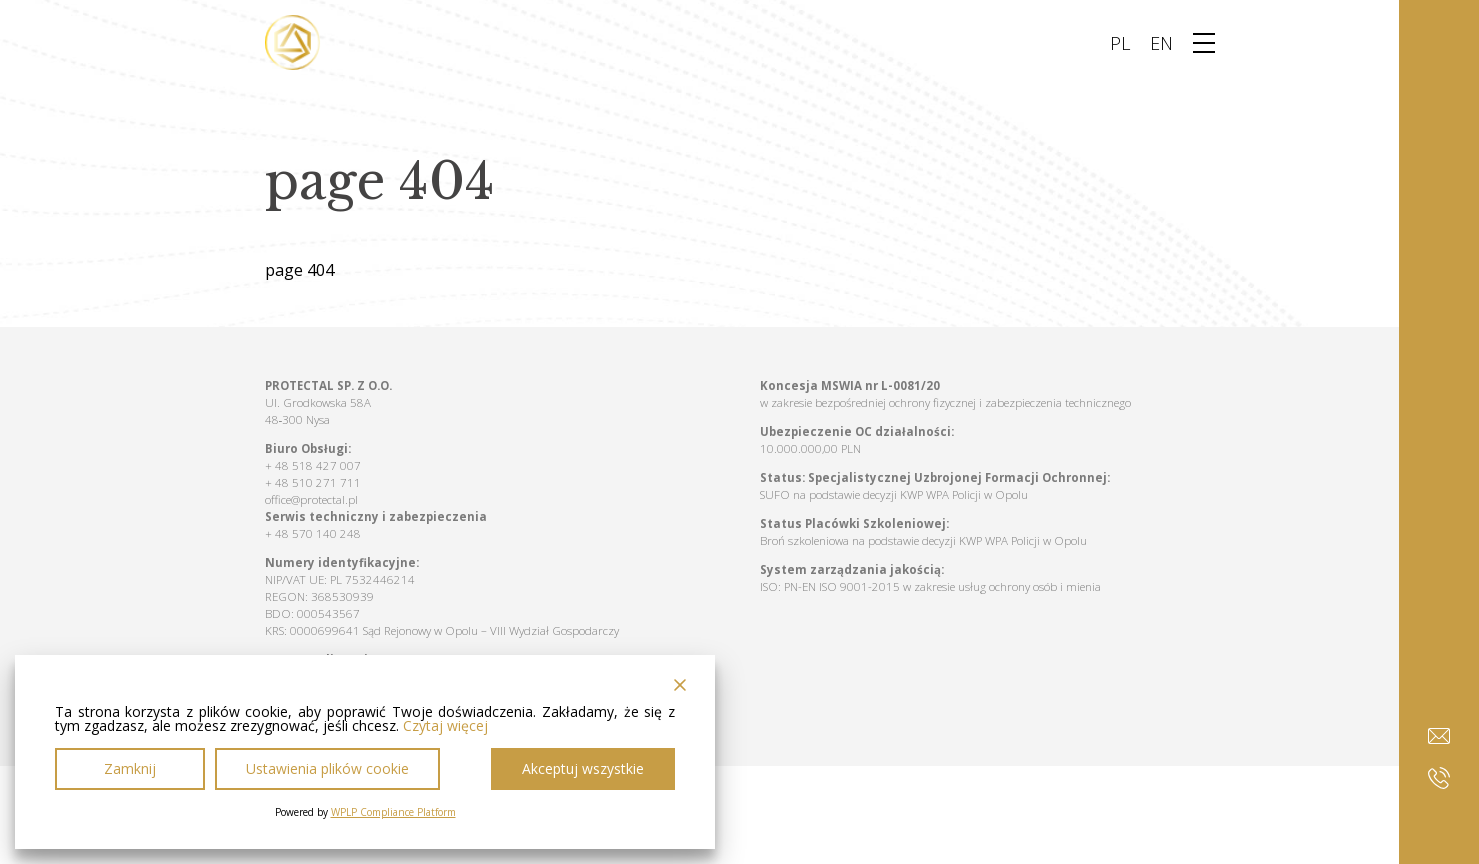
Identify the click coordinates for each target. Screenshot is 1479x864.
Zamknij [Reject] (130, 768)
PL (1120, 43)
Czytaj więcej (445, 726)
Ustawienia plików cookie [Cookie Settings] (327, 768)
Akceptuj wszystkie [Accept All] (583, 768)
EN (1161, 43)
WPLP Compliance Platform (393, 812)
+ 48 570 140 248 (313, 533)
